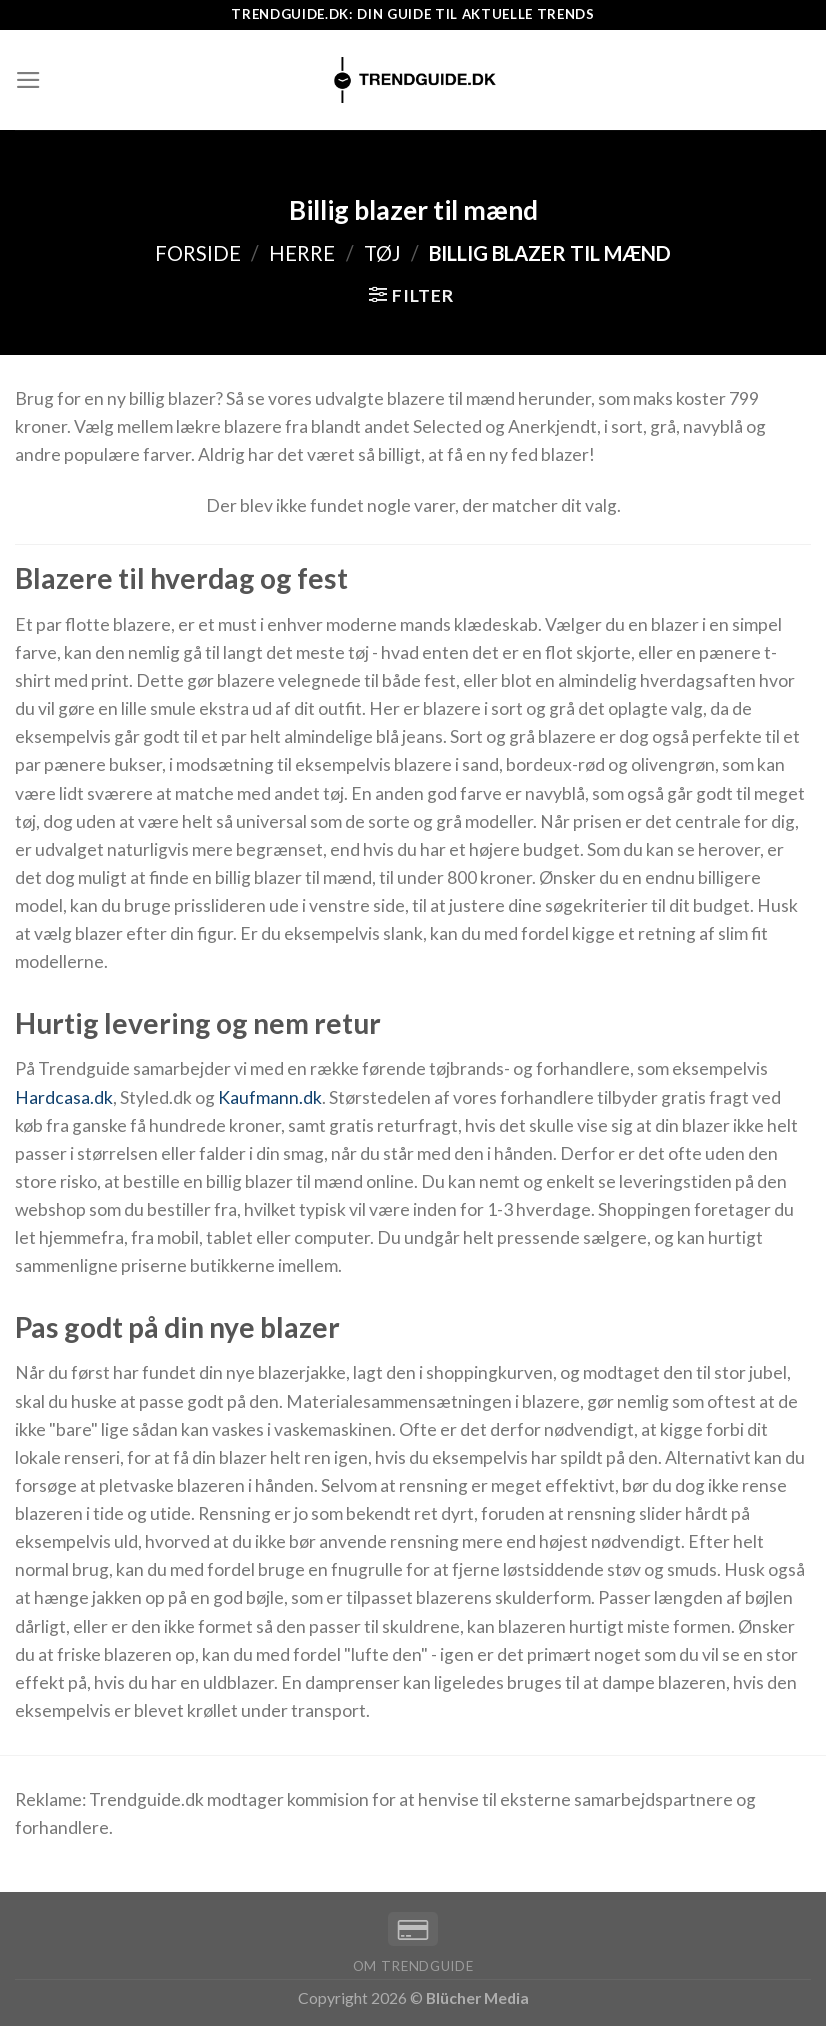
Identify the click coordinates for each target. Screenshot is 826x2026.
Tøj (382, 253)
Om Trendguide (413, 1966)
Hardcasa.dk (64, 1097)
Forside (198, 253)
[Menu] (28, 80)
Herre (302, 253)
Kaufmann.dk (270, 1097)
